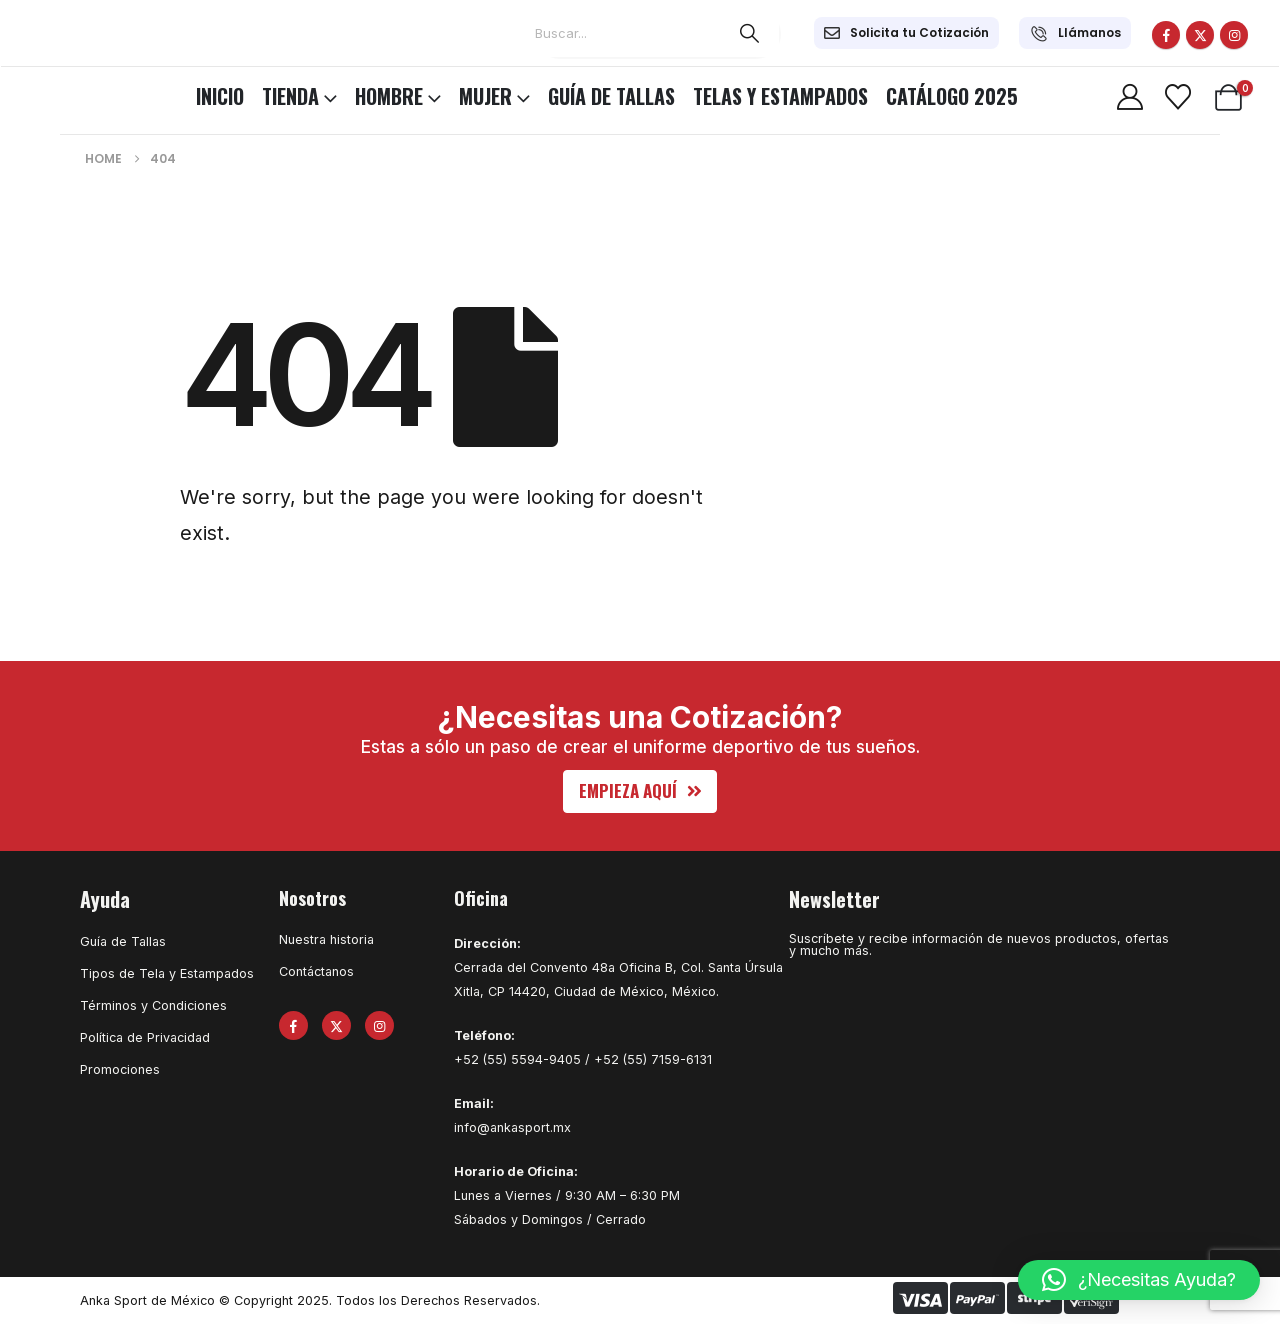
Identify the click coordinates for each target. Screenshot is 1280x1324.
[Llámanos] (1075, 33)
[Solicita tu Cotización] (906, 33)
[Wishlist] (1177, 97)
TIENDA (290, 96)
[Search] (750, 33)
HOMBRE (389, 96)
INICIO (220, 96)
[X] (1200, 35)
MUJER (485, 96)
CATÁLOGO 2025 (952, 96)
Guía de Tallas (611, 96)
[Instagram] (1234, 35)
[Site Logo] (70, 93)
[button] (640, 791)
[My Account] (1129, 97)
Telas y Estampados (780, 96)
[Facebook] (1166, 35)
